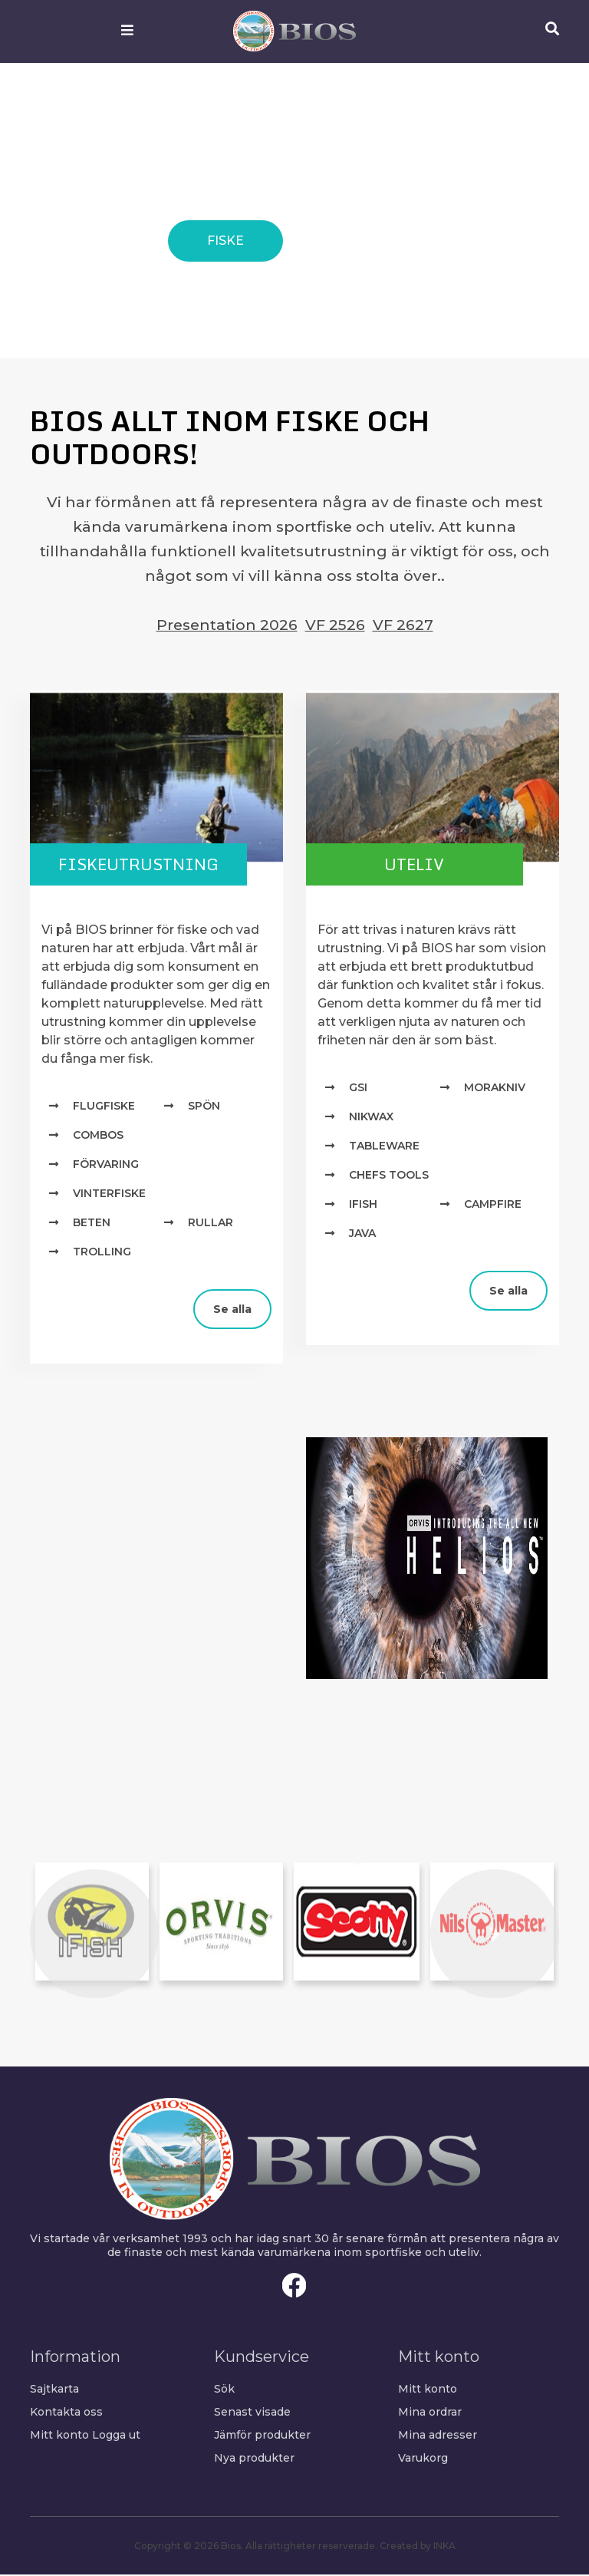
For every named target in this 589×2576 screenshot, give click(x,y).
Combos (98, 1136)
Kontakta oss (66, 2413)
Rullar (210, 1224)
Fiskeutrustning (145, 864)
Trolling (102, 1253)
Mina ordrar (430, 2413)
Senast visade (252, 2413)
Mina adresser (437, 2436)
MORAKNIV (494, 1089)
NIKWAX (371, 1118)
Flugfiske (104, 1107)
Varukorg (423, 2459)
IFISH (363, 1205)
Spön (204, 1107)
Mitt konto (59, 2436)
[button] (94, 1935)
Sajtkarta (54, 2390)
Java (362, 1235)
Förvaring (106, 1166)
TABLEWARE (384, 1147)
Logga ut (116, 2436)
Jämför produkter (262, 2436)
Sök (224, 2390)
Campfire (493, 1205)
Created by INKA (418, 2547)
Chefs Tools (389, 1176)
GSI (358, 1089)
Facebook (294, 2286)
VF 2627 (403, 624)
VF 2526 (335, 624)
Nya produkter (254, 2459)
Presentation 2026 (227, 624)
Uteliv (421, 864)
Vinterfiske (109, 1195)
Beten (91, 1224)
